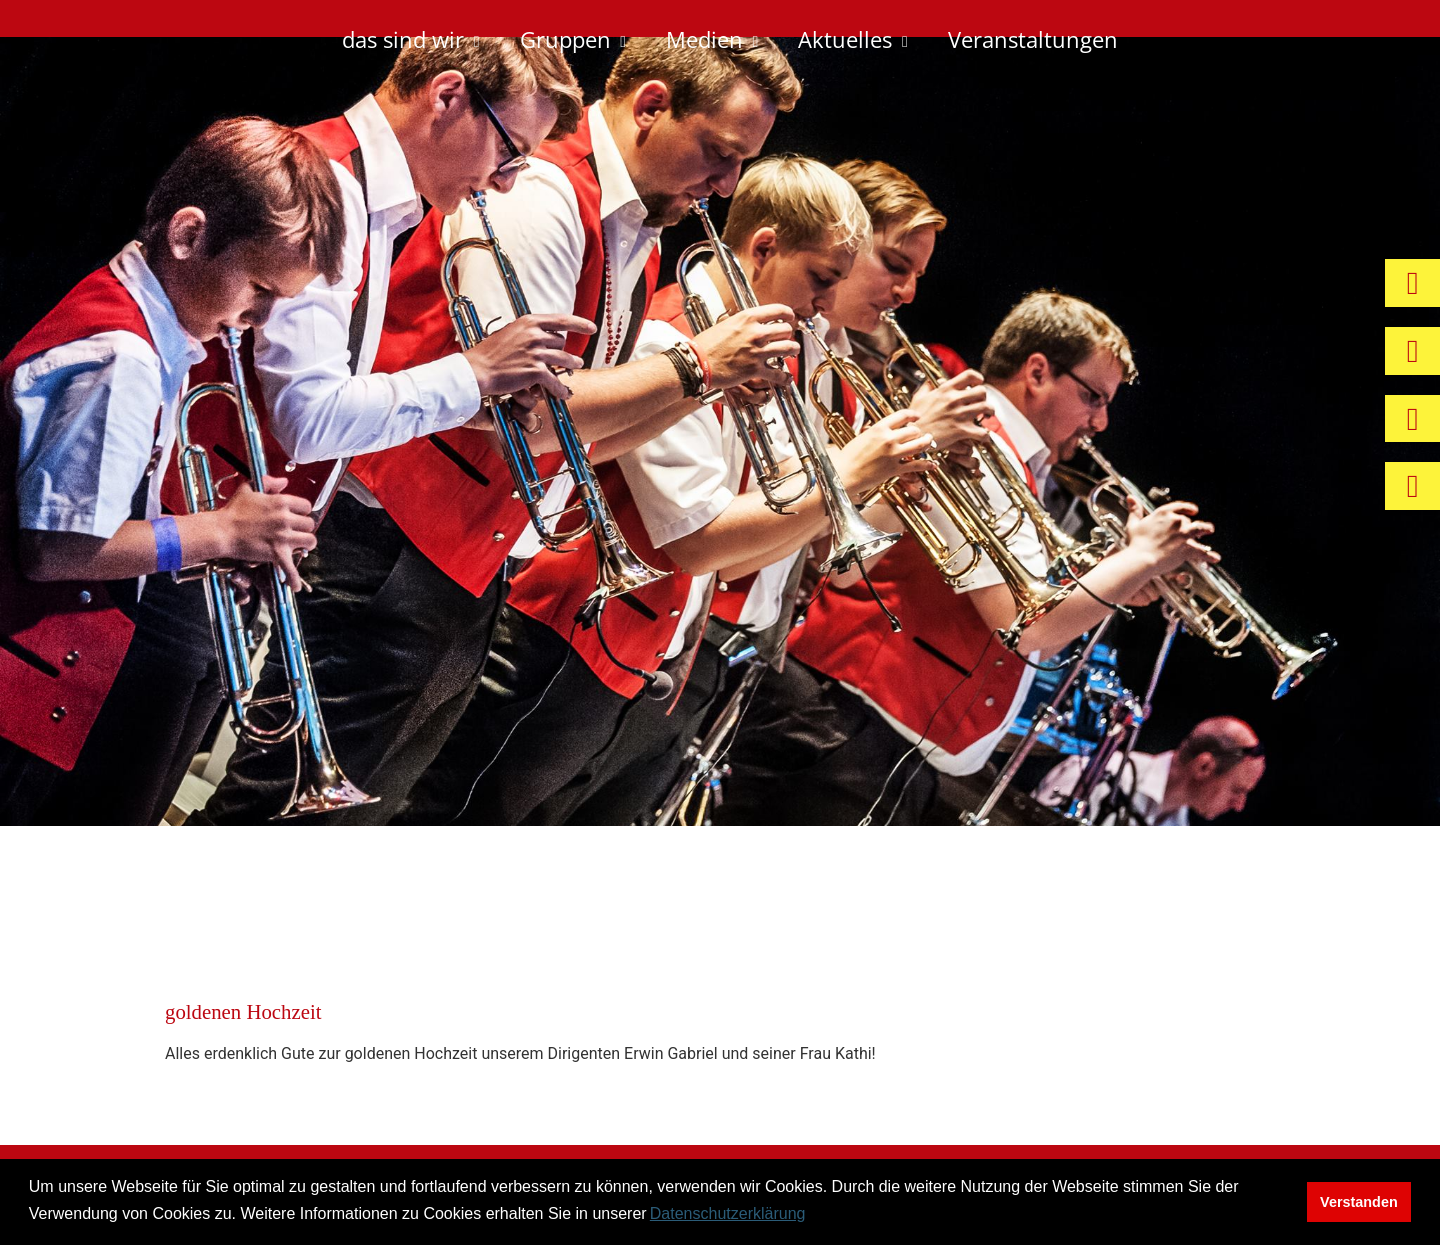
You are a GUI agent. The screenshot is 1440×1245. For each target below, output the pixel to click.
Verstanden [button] (1359, 1202)
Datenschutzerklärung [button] (728, 1213)
